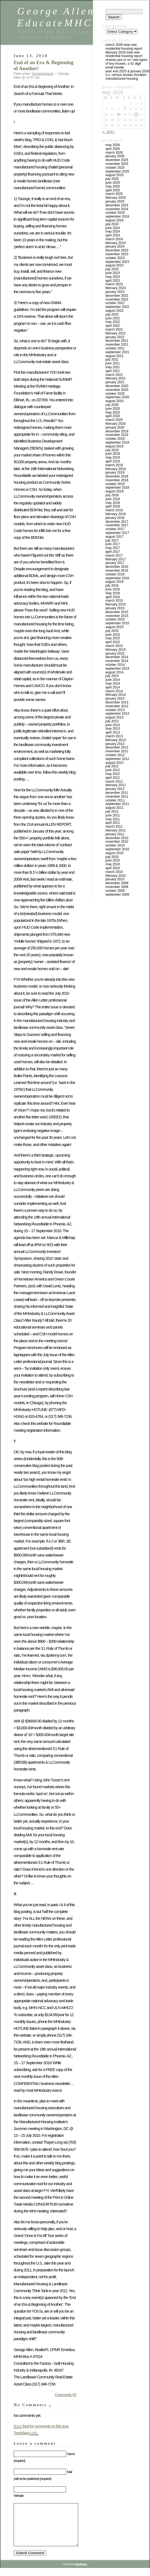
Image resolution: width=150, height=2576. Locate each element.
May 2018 (112, 503)
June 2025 (112, 183)
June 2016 (112, 589)
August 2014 (114, 672)
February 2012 (115, 785)
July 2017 (112, 540)
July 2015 (112, 631)
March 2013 (114, 736)
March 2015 (114, 646)
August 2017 (114, 537)
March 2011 (114, 826)
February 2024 (115, 243)
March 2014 (114, 691)
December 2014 (116, 657)
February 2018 (115, 514)
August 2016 (114, 582)
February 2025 (115, 198)
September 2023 (117, 262)
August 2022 (114, 311)
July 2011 (112, 811)
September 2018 (117, 487)
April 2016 (112, 597)
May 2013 (112, 728)
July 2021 (112, 359)
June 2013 (112, 725)
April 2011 (112, 823)
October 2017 (115, 529)
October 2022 (115, 303)
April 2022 (112, 326)
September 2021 (117, 352)
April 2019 (112, 461)
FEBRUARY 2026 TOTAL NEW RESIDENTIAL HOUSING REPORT (123, 54)
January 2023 (114, 292)
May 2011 (112, 819)
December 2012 (116, 747)
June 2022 (112, 318)
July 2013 (112, 721)
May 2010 (112, 864)
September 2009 (117, 894)
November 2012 (116, 751)
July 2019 (112, 450)
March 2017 (114, 555)
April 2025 (112, 190)
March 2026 (114, 152)
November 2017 (116, 525)
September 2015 (117, 623)
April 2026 (112, 149)
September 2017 (117, 533)
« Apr (108, 131)
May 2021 (112, 367)
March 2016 (114, 600)
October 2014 (115, 665)
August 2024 (114, 220)
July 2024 (112, 224)
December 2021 (116, 341)
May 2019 (112, 457)
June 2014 (112, 680)
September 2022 (117, 307)
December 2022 (116, 296)
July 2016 (112, 585)
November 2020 (116, 390)
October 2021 (115, 348)
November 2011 (116, 796)
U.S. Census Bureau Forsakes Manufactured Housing (125, 77)
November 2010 (116, 841)
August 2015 (114, 627)
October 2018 (115, 484)
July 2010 (112, 857)
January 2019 (114, 472)
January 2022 (114, 337)
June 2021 (112, 363)
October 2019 (115, 439)
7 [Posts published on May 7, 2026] (125, 109)
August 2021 (114, 356)
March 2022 (114, 329)
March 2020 (114, 420)
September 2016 (117, 578)
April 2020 (112, 416)
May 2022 (112, 322)
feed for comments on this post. (41, 2426)
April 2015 (112, 642)
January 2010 (114, 879)
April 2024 (112, 235)
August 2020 (114, 401)
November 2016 (116, 570)
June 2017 (112, 544)
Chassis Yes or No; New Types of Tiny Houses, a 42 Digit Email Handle (126, 63)
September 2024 (117, 216)
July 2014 (112, 676)
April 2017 (112, 552)
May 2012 (112, 774)
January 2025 (114, 201)
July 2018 (112, 495)
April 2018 (112, 506)
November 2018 (116, 480)
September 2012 (117, 759)
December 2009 (116, 883)
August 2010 (114, 853)
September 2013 (117, 713)
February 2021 (115, 378)
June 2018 (112, 499)
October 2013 (115, 710)
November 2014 (116, 661)
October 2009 (115, 891)
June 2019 (112, 454)
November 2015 (116, 616)
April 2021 (112, 371)
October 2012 (115, 755)
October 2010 (115, 845)
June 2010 (112, 860)
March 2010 (114, 872)
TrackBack (26, 2433)
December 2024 (116, 205)
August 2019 (114, 446)
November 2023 (116, 254)
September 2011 (117, 804)
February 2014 (115, 695)
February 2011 (115, 830)
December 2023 (116, 250)
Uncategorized (42, 74)
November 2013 (116, 706)
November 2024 (116, 209)
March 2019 (114, 465)
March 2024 (114, 239)
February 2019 (115, 469)
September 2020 (117, 397)
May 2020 (112, 412)
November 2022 (116, 299)
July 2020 (112, 405)
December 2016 (116, 567)
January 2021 (114, 382)
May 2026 (112, 145)
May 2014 (112, 683)
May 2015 (112, 638)
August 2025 (114, 175)
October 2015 (115, 619)
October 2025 (115, 168)
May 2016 (112, 593)
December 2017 (116, 522)
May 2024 (112, 231)
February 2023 (115, 288)
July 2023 (112, 269)
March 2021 (114, 375)
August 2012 (114, 763)
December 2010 (116, 838)
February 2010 (115, 876)
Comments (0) (65, 2395)
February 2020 (115, 424)
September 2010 (117, 849)
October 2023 (115, 258)
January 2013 (114, 744)
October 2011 (115, 800)
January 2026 (114, 156)
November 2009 (116, 887)
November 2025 (116, 164)
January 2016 (114, 608)
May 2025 (112, 186)
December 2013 (116, 702)
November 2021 (116, 344)
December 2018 (116, 476)
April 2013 (112, 732)
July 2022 (112, 314)
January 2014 (114, 698)
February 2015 (115, 650)
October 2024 (115, 213)
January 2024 (114, 246)
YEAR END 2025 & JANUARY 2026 (127, 71)
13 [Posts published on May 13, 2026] (118, 114)
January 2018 (114, 518)
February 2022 (115, 333)
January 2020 (114, 427)
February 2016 (115, 604)
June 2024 (112, 228)
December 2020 (116, 386)
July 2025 (112, 179)
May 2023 (112, 277)
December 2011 (116, 793)
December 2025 (116, 160)
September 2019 (117, 442)
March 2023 (114, 284)
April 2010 (112, 868)
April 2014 (112, 687)
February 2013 (115, 740)
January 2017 (114, 563)
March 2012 (114, 781)
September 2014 (117, 668)
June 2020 (112, 409)
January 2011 (114, 834)
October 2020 (115, 394)
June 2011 (112, 815)
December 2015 (116, 612)
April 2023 (112, 281)
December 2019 (116, 431)
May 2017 (112, 548)
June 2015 (112, 635)
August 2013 (114, 717)
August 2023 (114, 265)
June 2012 (112, 770)
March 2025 (114, 194)
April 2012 (112, 778)
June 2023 (112, 273)
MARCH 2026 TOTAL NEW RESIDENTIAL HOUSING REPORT (123, 46)
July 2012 (112, 766)
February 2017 (115, 559)
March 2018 (114, 510)
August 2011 (114, 808)
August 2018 (114, 491)
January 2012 (114, 789)
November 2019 (116, 435)
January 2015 (114, 653)
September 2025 (117, 171)
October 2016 (115, 574)
